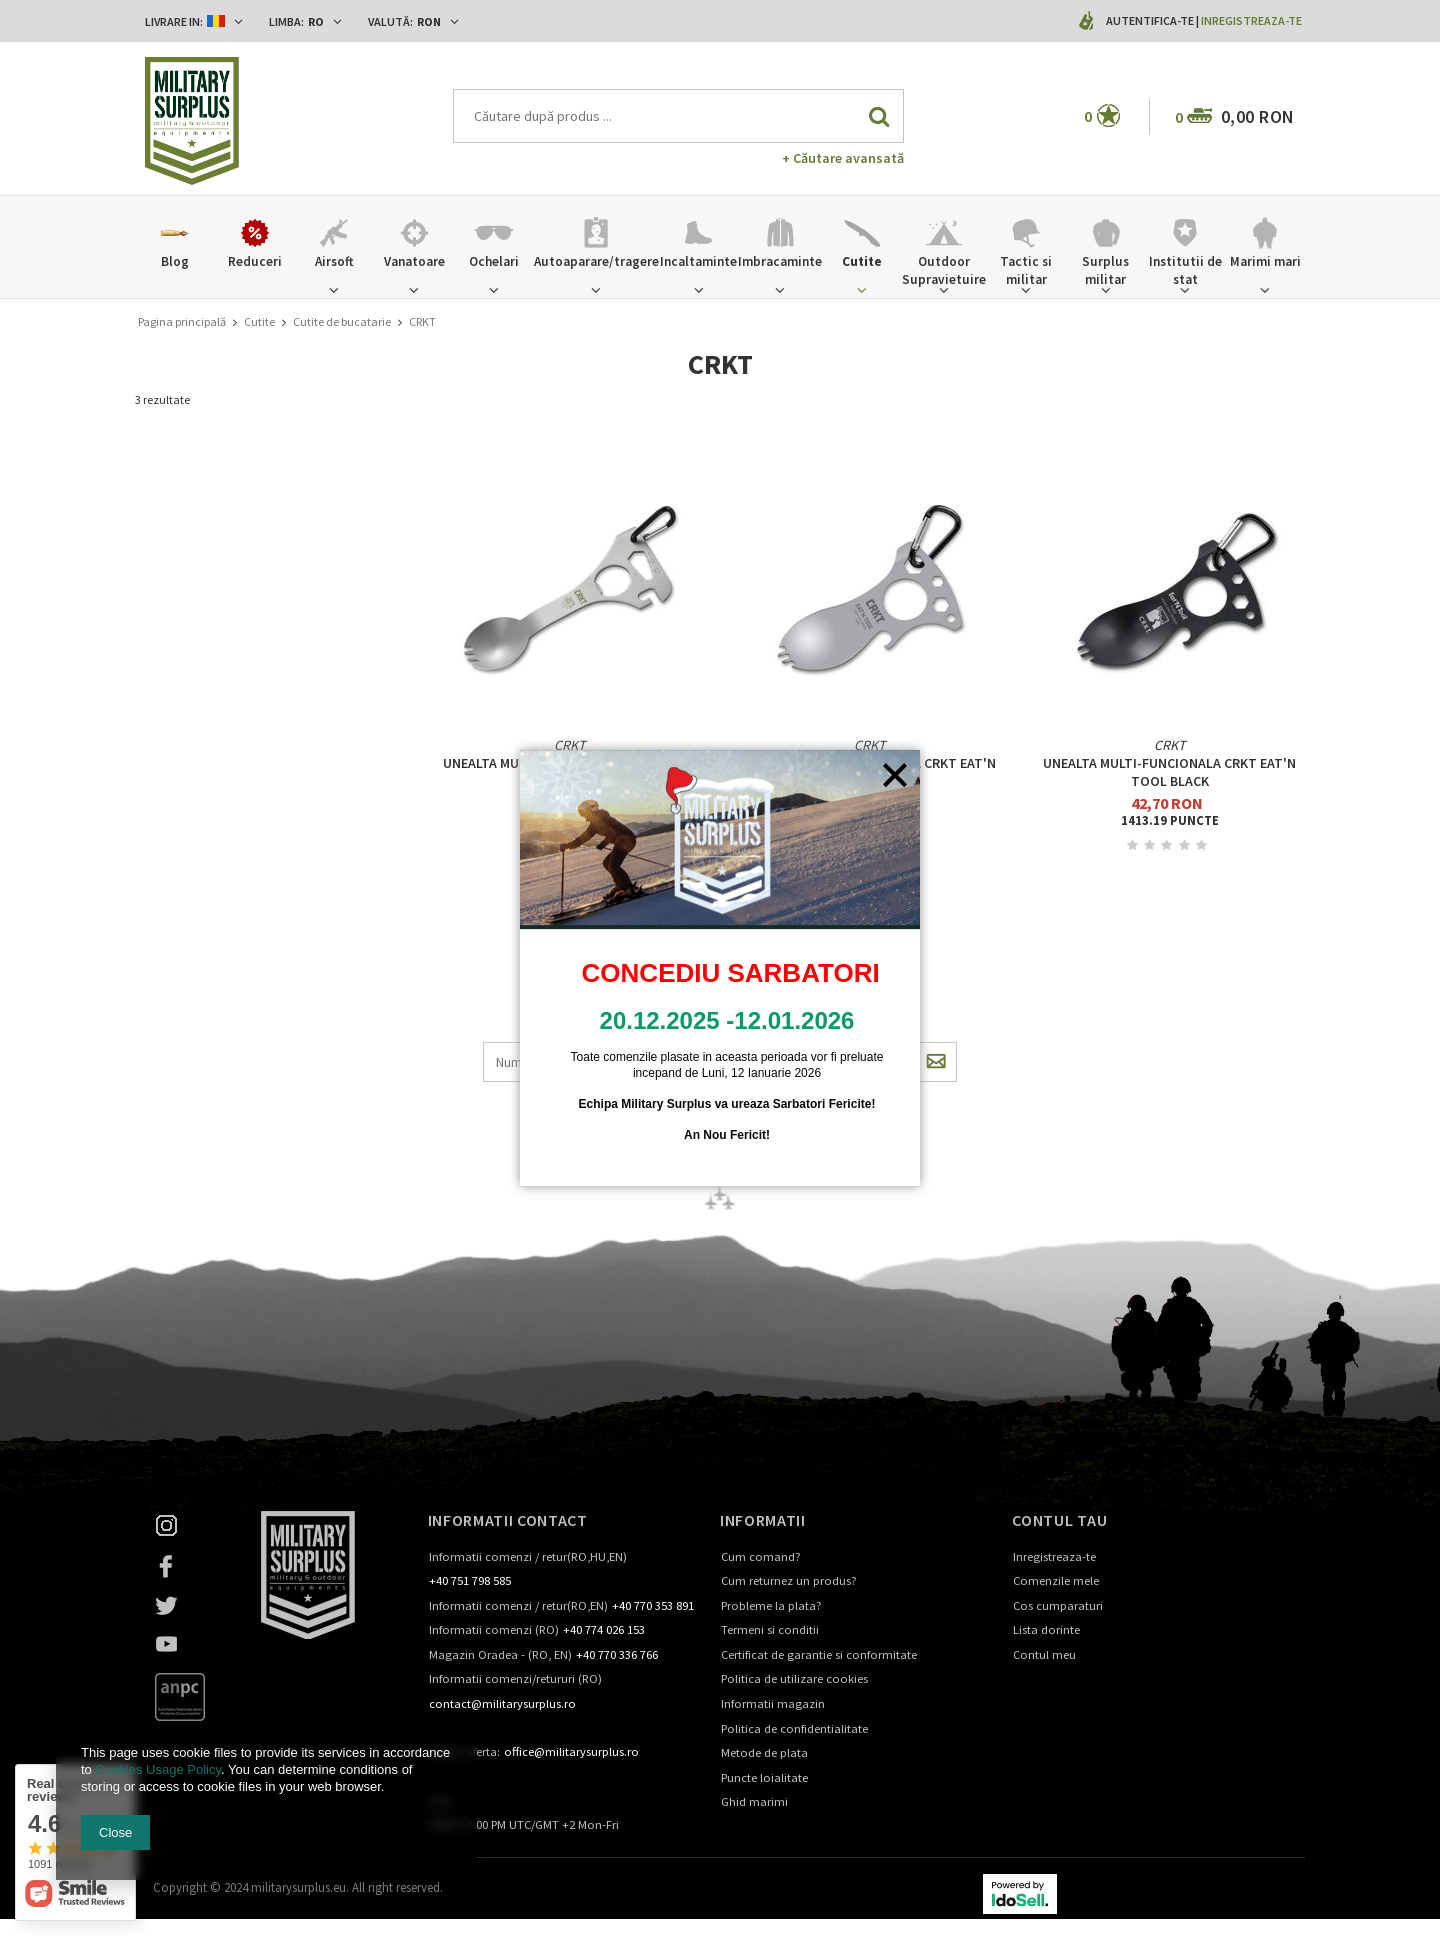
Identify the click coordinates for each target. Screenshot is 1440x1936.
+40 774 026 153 (604, 1630)
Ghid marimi (754, 1802)
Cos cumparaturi (1058, 1606)
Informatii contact (508, 1520)
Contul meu (1044, 1655)
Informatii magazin (773, 1704)
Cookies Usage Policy (157, 1769)
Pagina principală (182, 321)
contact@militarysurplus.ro (502, 1704)
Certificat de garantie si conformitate (819, 1655)
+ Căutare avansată (843, 158)
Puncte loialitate (764, 1778)
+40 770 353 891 (653, 1606)
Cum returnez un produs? (789, 1581)
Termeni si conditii (770, 1630)
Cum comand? (761, 1557)
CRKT (570, 745)
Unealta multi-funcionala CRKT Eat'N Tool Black (1169, 772)
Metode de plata (764, 1753)
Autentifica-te (1151, 20)
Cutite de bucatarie (342, 321)
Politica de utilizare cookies (794, 1679)
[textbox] (679, 116)
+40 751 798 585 (470, 1581)
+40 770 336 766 (617, 1655)
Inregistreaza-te (1251, 20)
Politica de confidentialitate (794, 1729)
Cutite (259, 321)
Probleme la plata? (771, 1606)
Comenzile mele (1056, 1581)
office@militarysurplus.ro (571, 1752)
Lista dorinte (1046, 1630)
